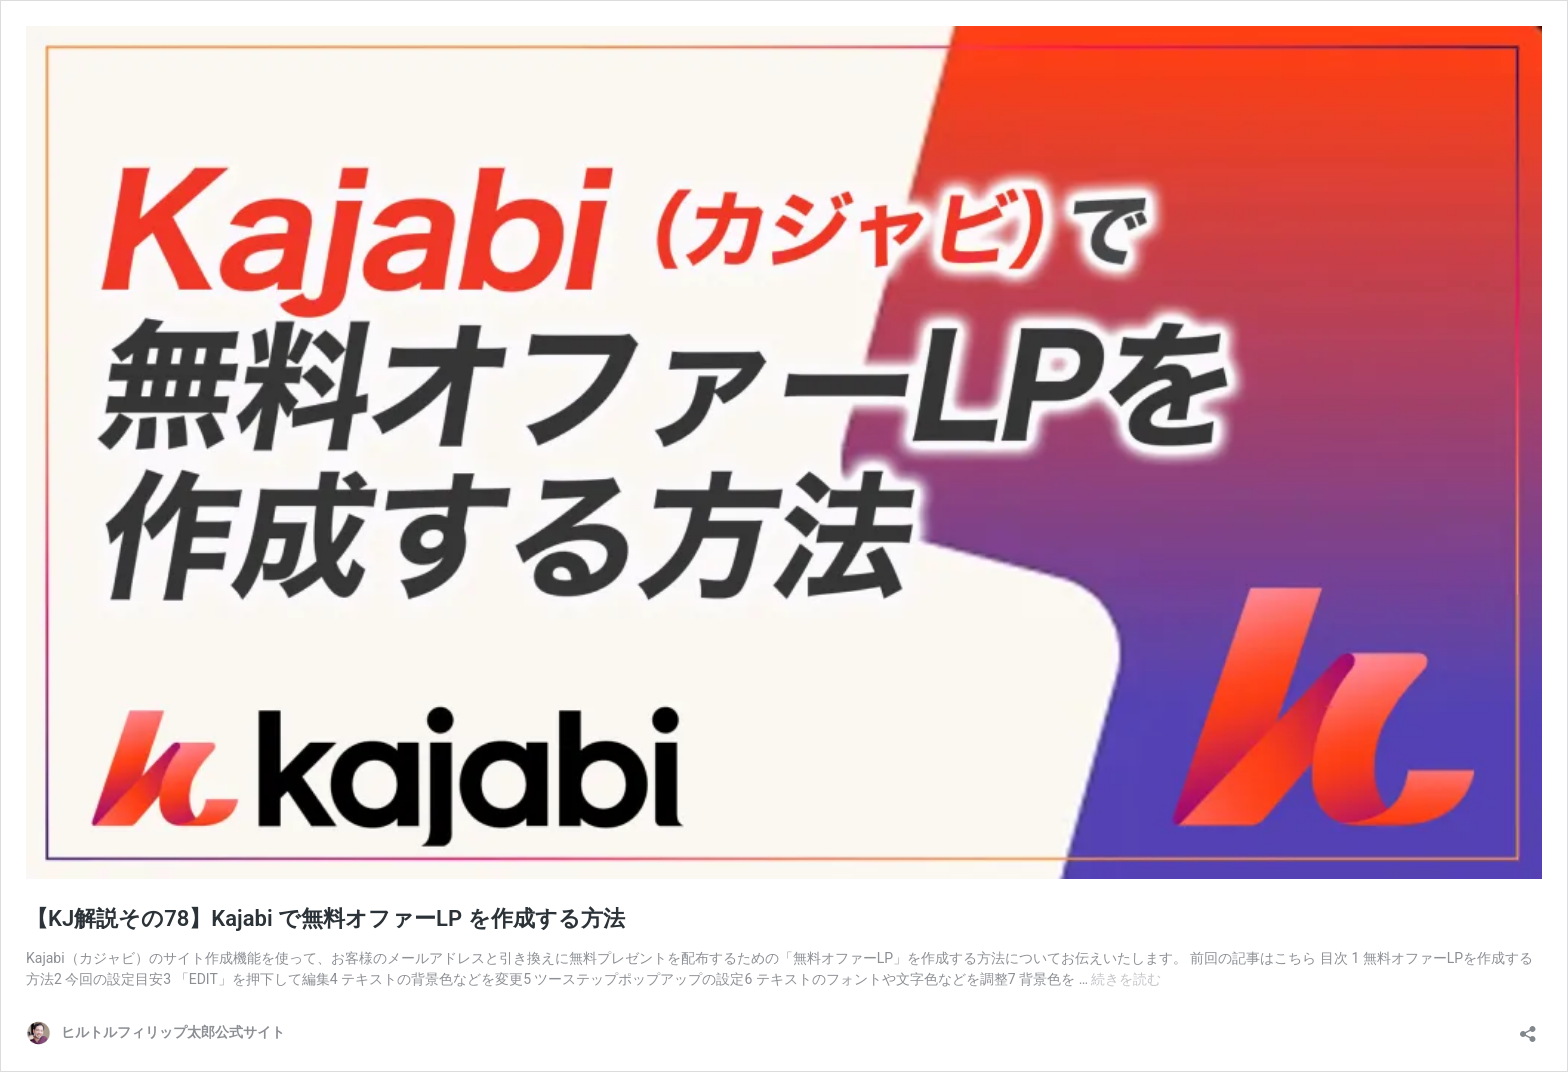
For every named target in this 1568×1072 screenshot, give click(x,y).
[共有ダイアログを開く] (1528, 1027)
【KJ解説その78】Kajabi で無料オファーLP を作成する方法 (325, 918)
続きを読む (1126, 979)
